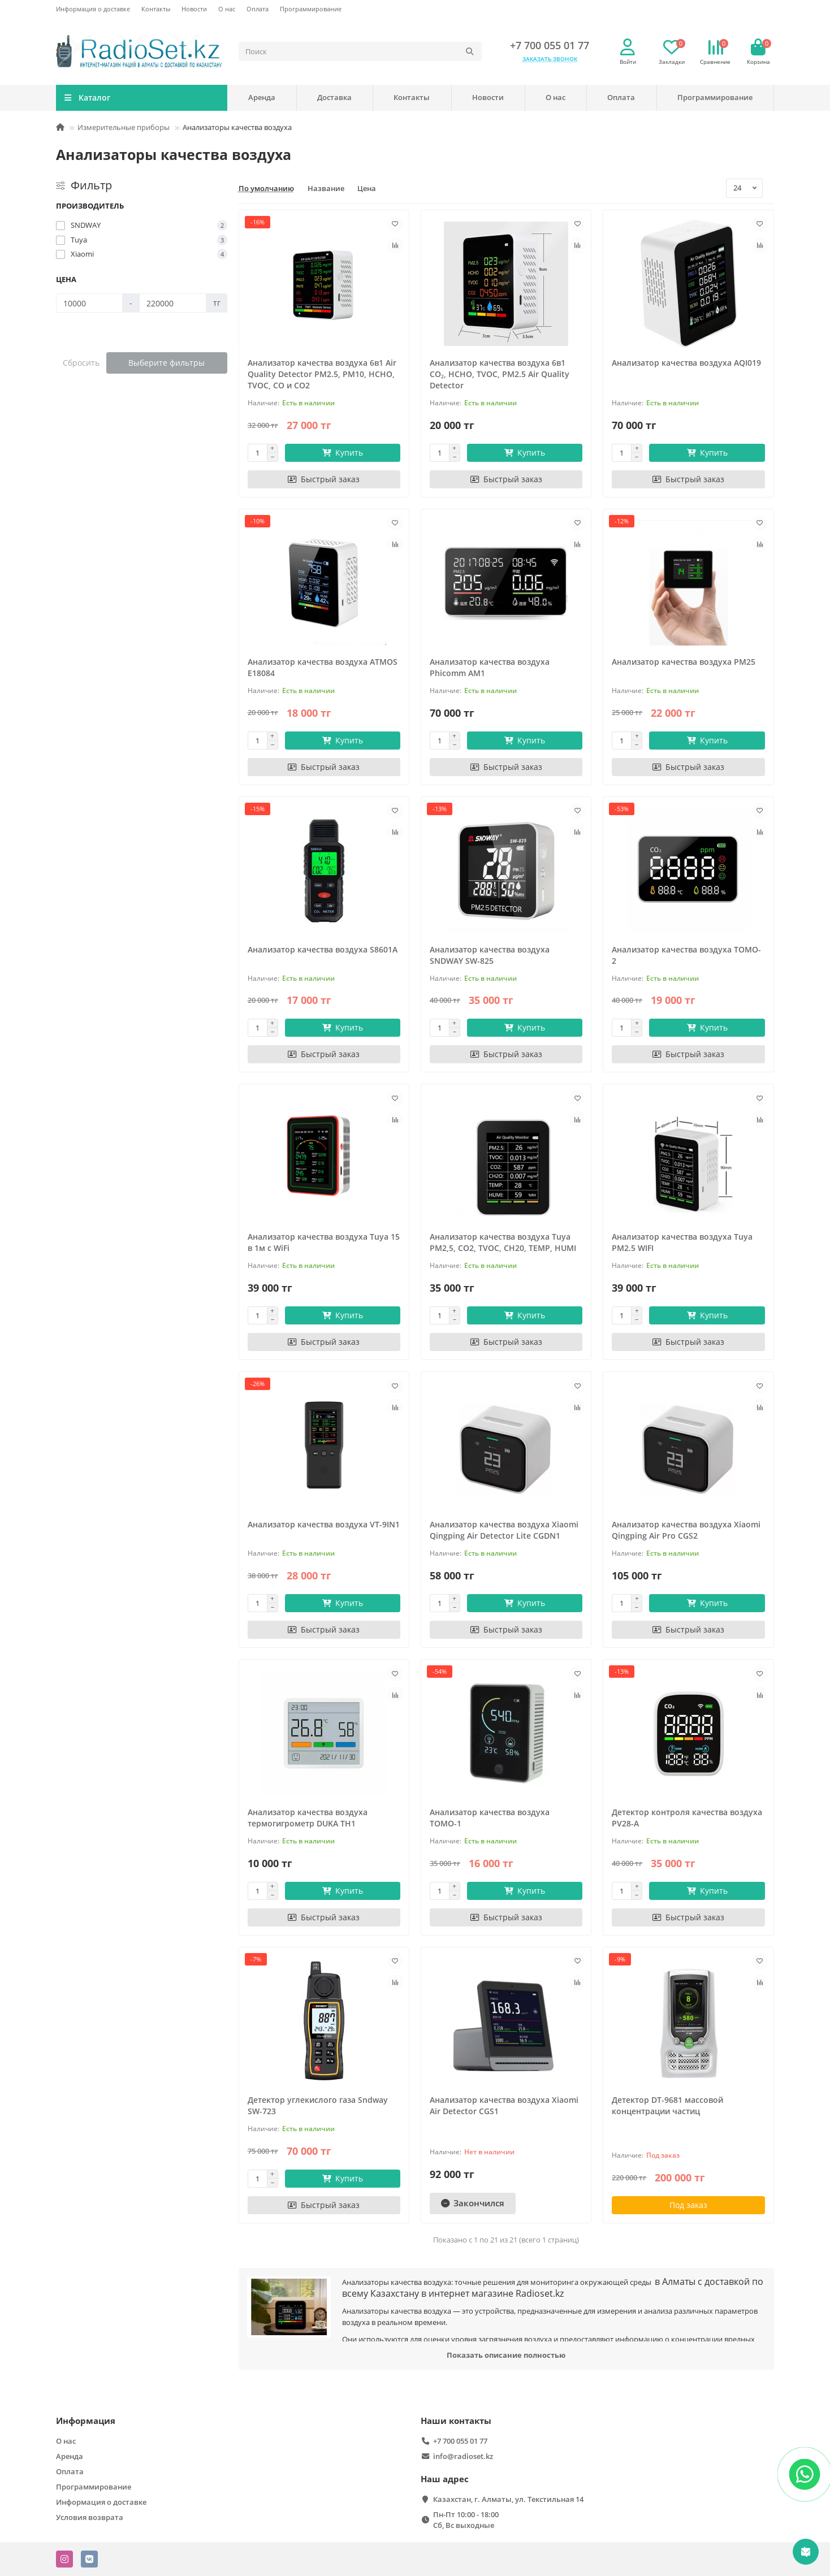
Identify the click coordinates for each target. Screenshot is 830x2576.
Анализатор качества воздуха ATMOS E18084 (322, 667)
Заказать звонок (549, 59)
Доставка (334, 97)
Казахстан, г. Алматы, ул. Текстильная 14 (508, 2499)
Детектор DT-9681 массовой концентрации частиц (667, 2105)
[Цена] (89, 303)
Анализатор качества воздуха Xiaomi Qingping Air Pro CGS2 (686, 1530)
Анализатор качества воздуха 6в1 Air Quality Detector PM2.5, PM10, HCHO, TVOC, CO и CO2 (322, 374)
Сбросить (81, 362)
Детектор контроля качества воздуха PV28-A (687, 1818)
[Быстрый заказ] (324, 479)
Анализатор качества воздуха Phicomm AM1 (490, 667)
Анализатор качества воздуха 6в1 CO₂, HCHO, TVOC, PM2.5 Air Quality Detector (499, 374)
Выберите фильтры (166, 362)
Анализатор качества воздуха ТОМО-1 (490, 1818)
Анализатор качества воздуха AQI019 (686, 362)
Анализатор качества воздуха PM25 (683, 661)
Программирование (310, 9)
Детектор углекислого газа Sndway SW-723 (318, 2105)
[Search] (360, 51)
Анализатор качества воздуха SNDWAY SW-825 (490, 955)
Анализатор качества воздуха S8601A (322, 949)
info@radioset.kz (463, 2456)
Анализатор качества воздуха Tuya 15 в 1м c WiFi (324, 1242)
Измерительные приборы (123, 127)
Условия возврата (89, 2517)
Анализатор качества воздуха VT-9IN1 (324, 1524)
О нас (226, 9)
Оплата (258, 9)
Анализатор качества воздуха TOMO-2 (686, 955)
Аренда (261, 97)
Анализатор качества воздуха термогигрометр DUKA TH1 (308, 1818)
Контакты (155, 9)
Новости (194, 9)
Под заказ (688, 2205)
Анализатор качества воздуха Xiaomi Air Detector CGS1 (504, 2105)
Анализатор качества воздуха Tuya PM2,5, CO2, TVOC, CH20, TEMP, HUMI (503, 1242)
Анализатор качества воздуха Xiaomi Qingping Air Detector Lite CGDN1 (504, 1530)
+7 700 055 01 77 (549, 45)
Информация (85, 2421)
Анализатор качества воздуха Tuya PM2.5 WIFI (682, 1242)
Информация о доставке (93, 9)
